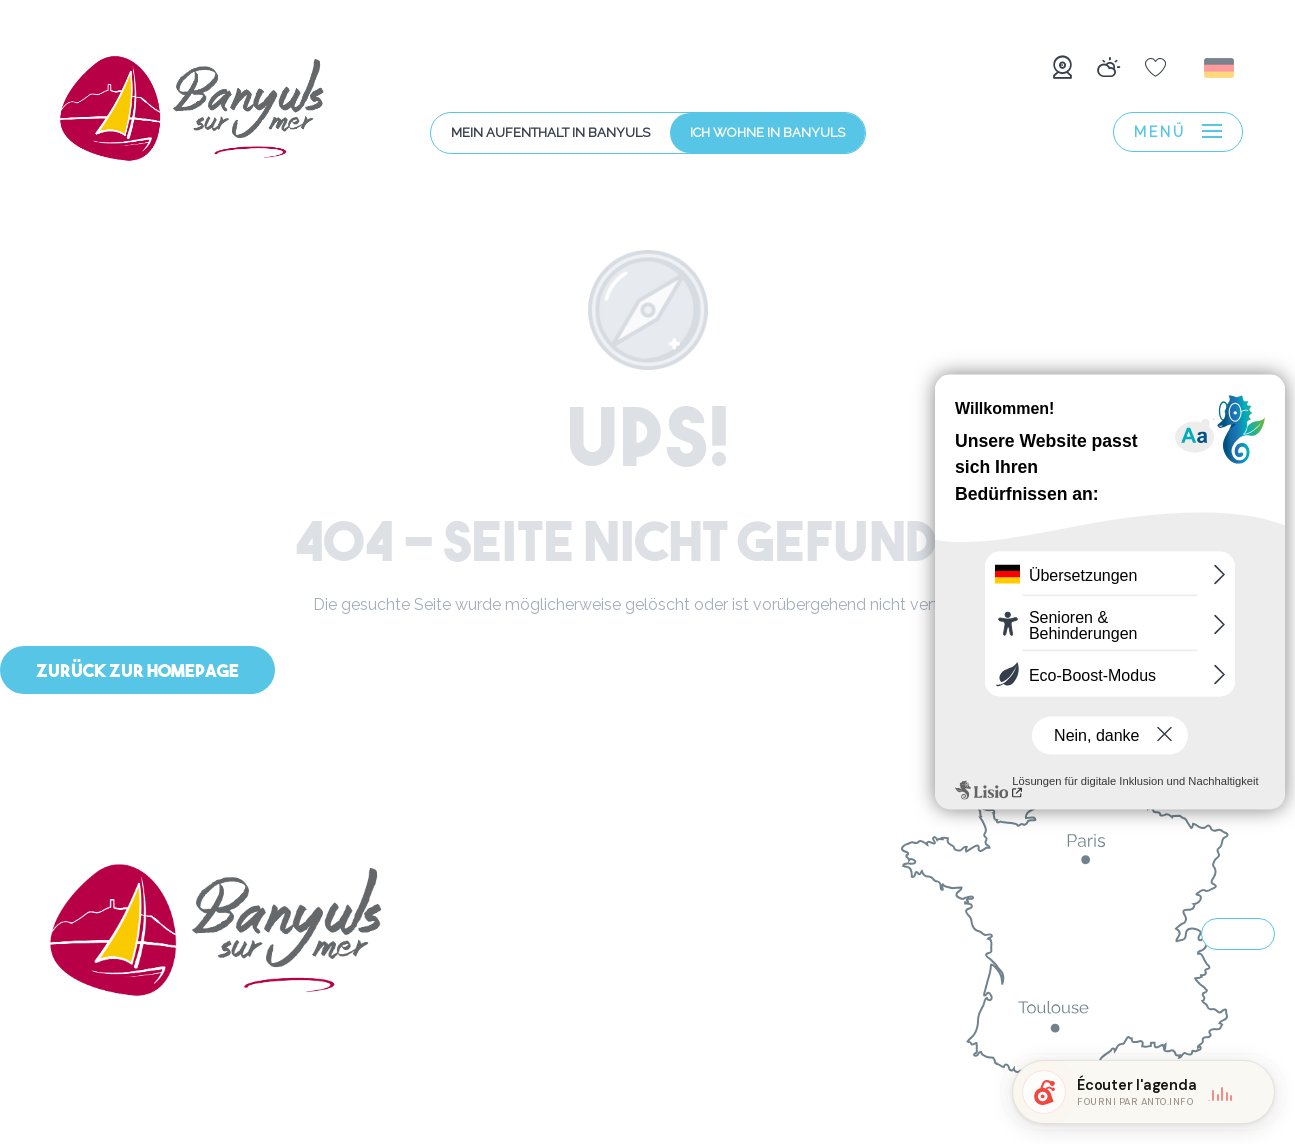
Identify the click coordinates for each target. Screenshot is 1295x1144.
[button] (1220, 68)
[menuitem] (192, 112)
